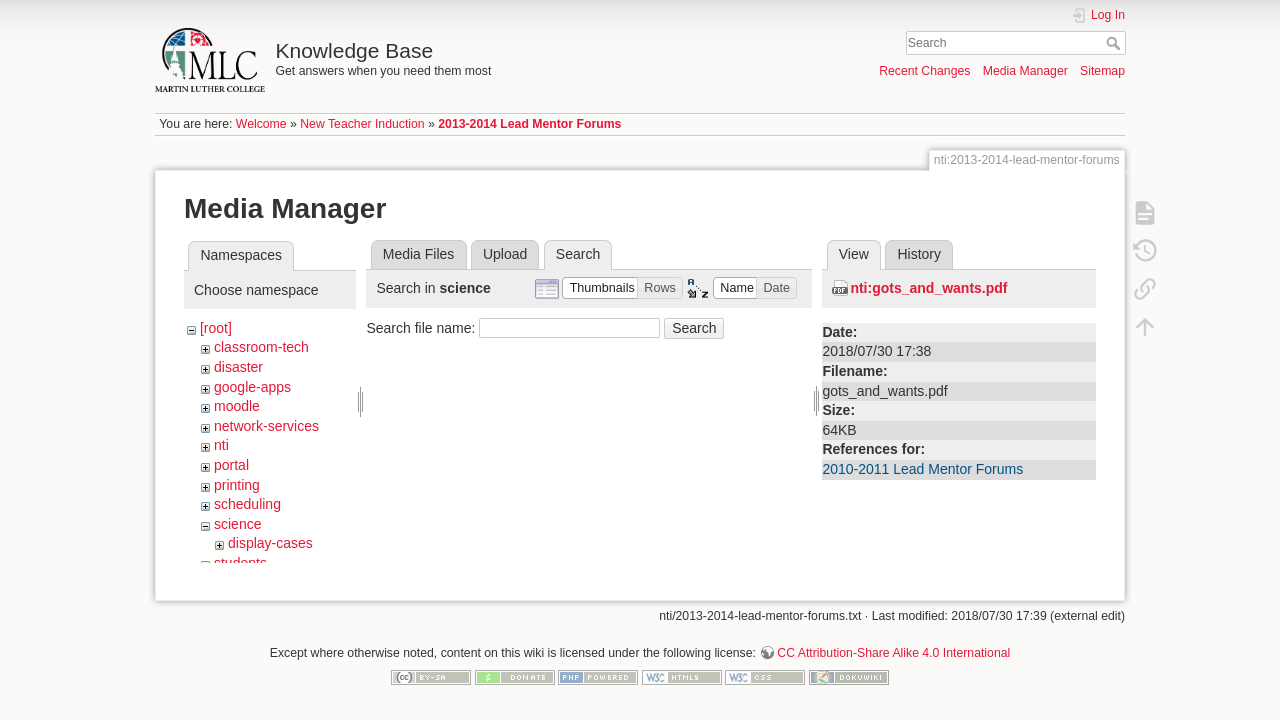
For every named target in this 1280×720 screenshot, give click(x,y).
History (919, 254)
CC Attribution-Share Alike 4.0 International (893, 646)
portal (231, 465)
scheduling (247, 504)
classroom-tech (261, 347)
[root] (216, 328)
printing (237, 485)
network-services (266, 426)
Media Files (419, 254)
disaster (238, 367)
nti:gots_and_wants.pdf (928, 288)
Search (1115, 43)
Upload (505, 254)
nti (221, 445)
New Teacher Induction (362, 124)
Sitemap (1102, 71)
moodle (237, 406)
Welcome (261, 124)
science (237, 524)
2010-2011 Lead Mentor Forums (922, 469)
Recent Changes (924, 71)
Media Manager (1025, 71)
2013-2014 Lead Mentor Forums (529, 124)
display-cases (270, 543)
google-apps (252, 387)
